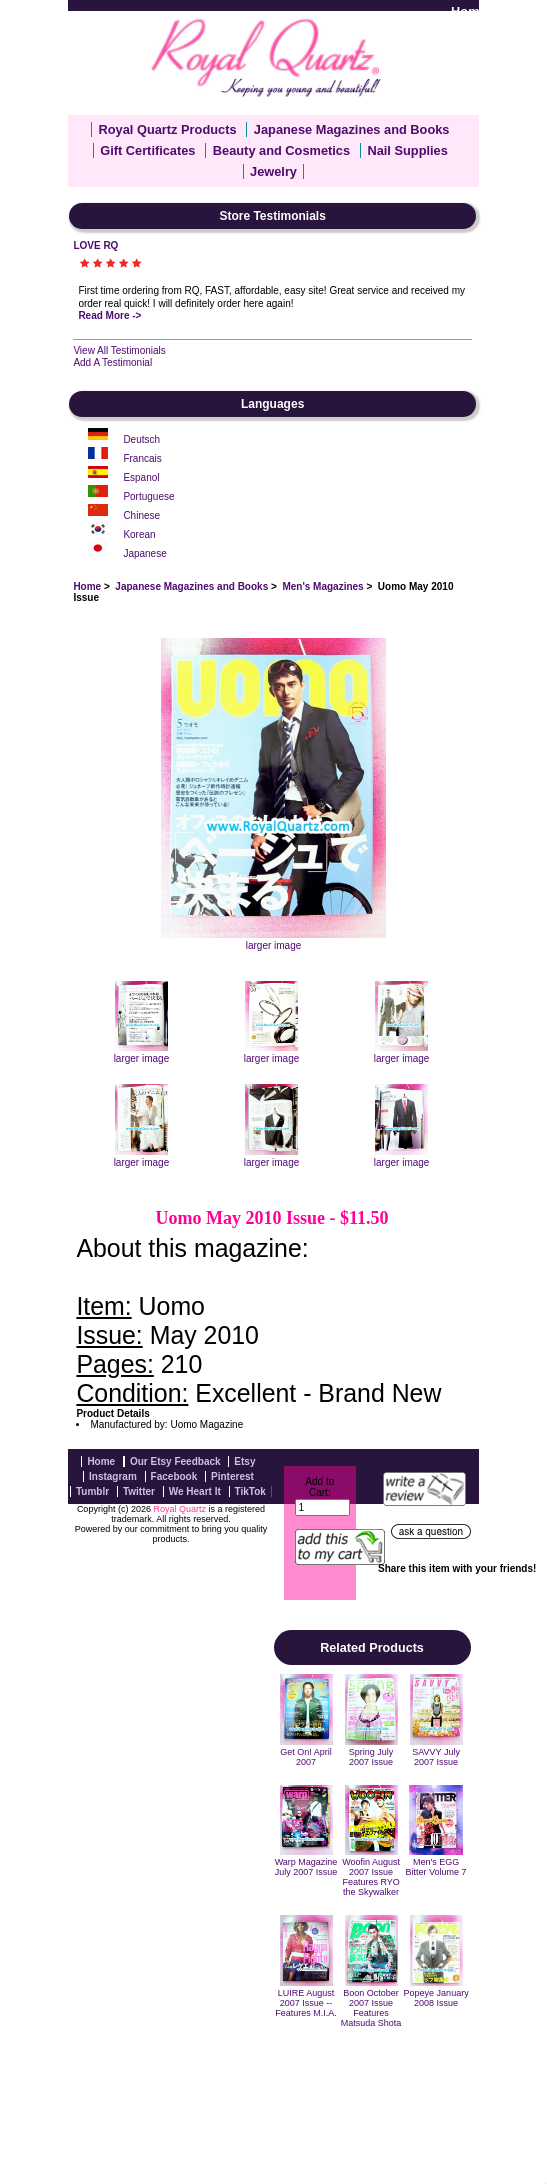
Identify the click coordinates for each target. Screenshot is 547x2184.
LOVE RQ (95, 245)
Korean (139, 534)
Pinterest (232, 1476)
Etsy (244, 1461)
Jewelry (273, 171)
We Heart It (195, 1491)
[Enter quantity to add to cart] (322, 1507)
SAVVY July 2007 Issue (436, 1757)
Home (469, 11)
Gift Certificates (147, 150)
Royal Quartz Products (168, 129)
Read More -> (109, 315)
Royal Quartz (179, 1509)
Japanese (144, 553)
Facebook (174, 1476)
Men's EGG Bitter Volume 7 (436, 1867)
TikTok (250, 1491)
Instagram (113, 1476)
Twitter (139, 1491)
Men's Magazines (322, 586)
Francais (142, 458)
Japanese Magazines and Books (191, 586)
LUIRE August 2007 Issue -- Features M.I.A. (306, 2003)
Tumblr (92, 1491)
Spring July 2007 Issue (371, 1757)
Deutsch (141, 439)
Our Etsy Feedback (175, 1461)
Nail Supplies (407, 150)
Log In (521, 11)
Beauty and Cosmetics (281, 150)
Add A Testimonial (112, 362)
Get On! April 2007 (306, 1757)
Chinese (141, 515)
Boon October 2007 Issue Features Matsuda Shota (371, 2008)
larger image (142, 1053)
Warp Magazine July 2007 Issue (306, 1867)
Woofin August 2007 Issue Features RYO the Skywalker (371, 1877)
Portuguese (148, 496)
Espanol (141, 477)
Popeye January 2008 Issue (436, 1998)
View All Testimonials (119, 350)
